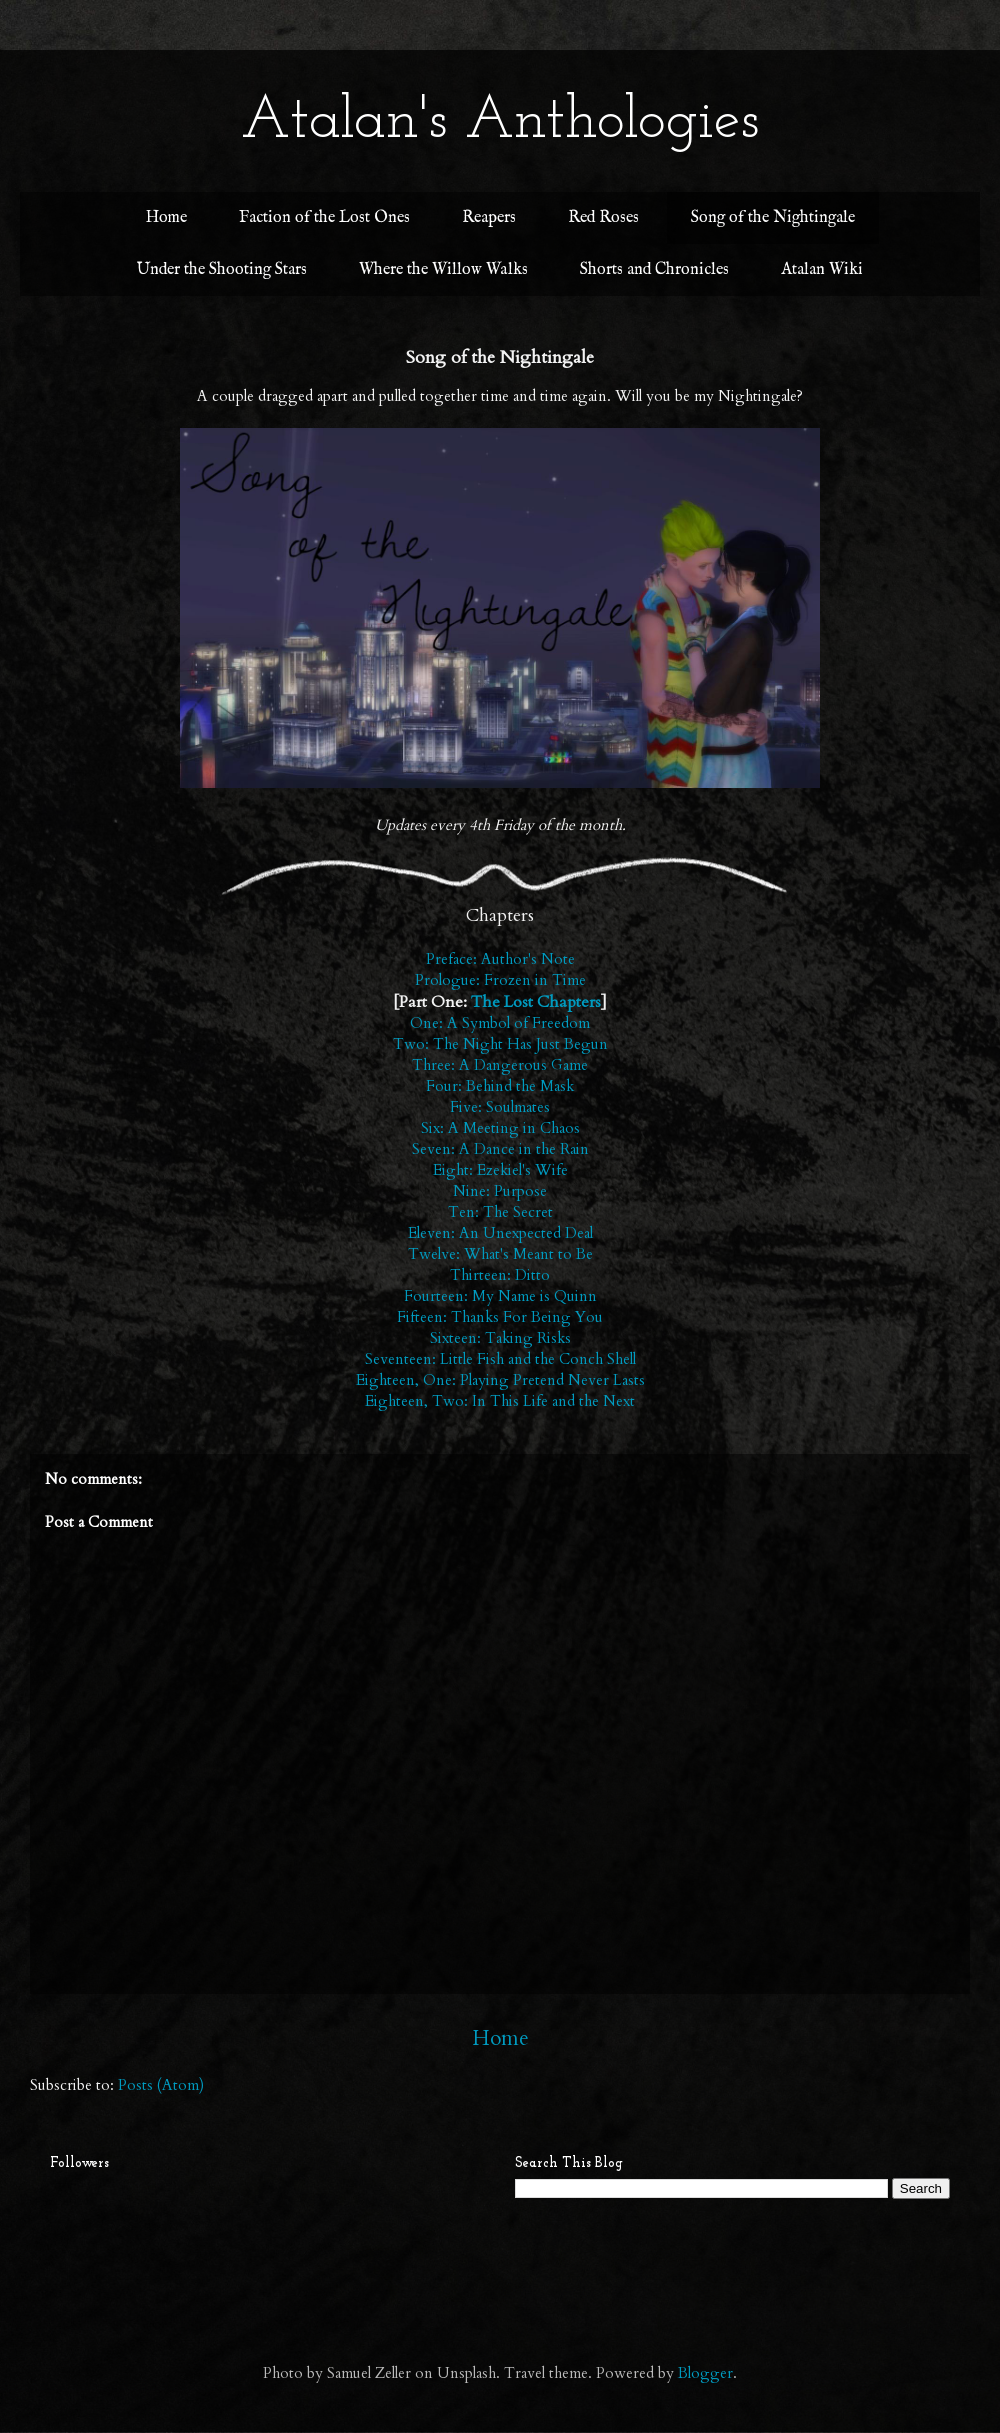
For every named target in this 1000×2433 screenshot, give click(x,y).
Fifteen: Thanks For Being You (500, 1317)
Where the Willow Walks (443, 270)
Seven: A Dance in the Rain (500, 1149)
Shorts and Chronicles (654, 270)
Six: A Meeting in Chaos (500, 1128)
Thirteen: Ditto (500, 1275)
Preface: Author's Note (500, 959)
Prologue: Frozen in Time (500, 980)
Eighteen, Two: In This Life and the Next (500, 1401)
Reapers (489, 218)
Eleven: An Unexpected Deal (500, 1233)
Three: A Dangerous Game (500, 1065)
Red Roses (603, 218)
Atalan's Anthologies (500, 122)
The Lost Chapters (536, 1002)
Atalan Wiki (822, 270)
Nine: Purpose (500, 1191)
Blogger (705, 2373)
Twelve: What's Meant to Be (500, 1254)
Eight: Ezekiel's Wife (500, 1170)
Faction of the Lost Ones (324, 218)
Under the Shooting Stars (222, 270)
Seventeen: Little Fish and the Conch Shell (500, 1359)
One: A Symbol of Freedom (500, 1023)
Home (166, 218)
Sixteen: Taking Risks (500, 1338)
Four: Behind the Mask (500, 1086)
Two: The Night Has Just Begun (500, 1044)
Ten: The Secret (500, 1212)
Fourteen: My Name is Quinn (500, 1296)
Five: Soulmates (500, 1107)
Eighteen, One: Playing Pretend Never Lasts (500, 1380)
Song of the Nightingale (773, 218)
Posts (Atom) (161, 2085)
